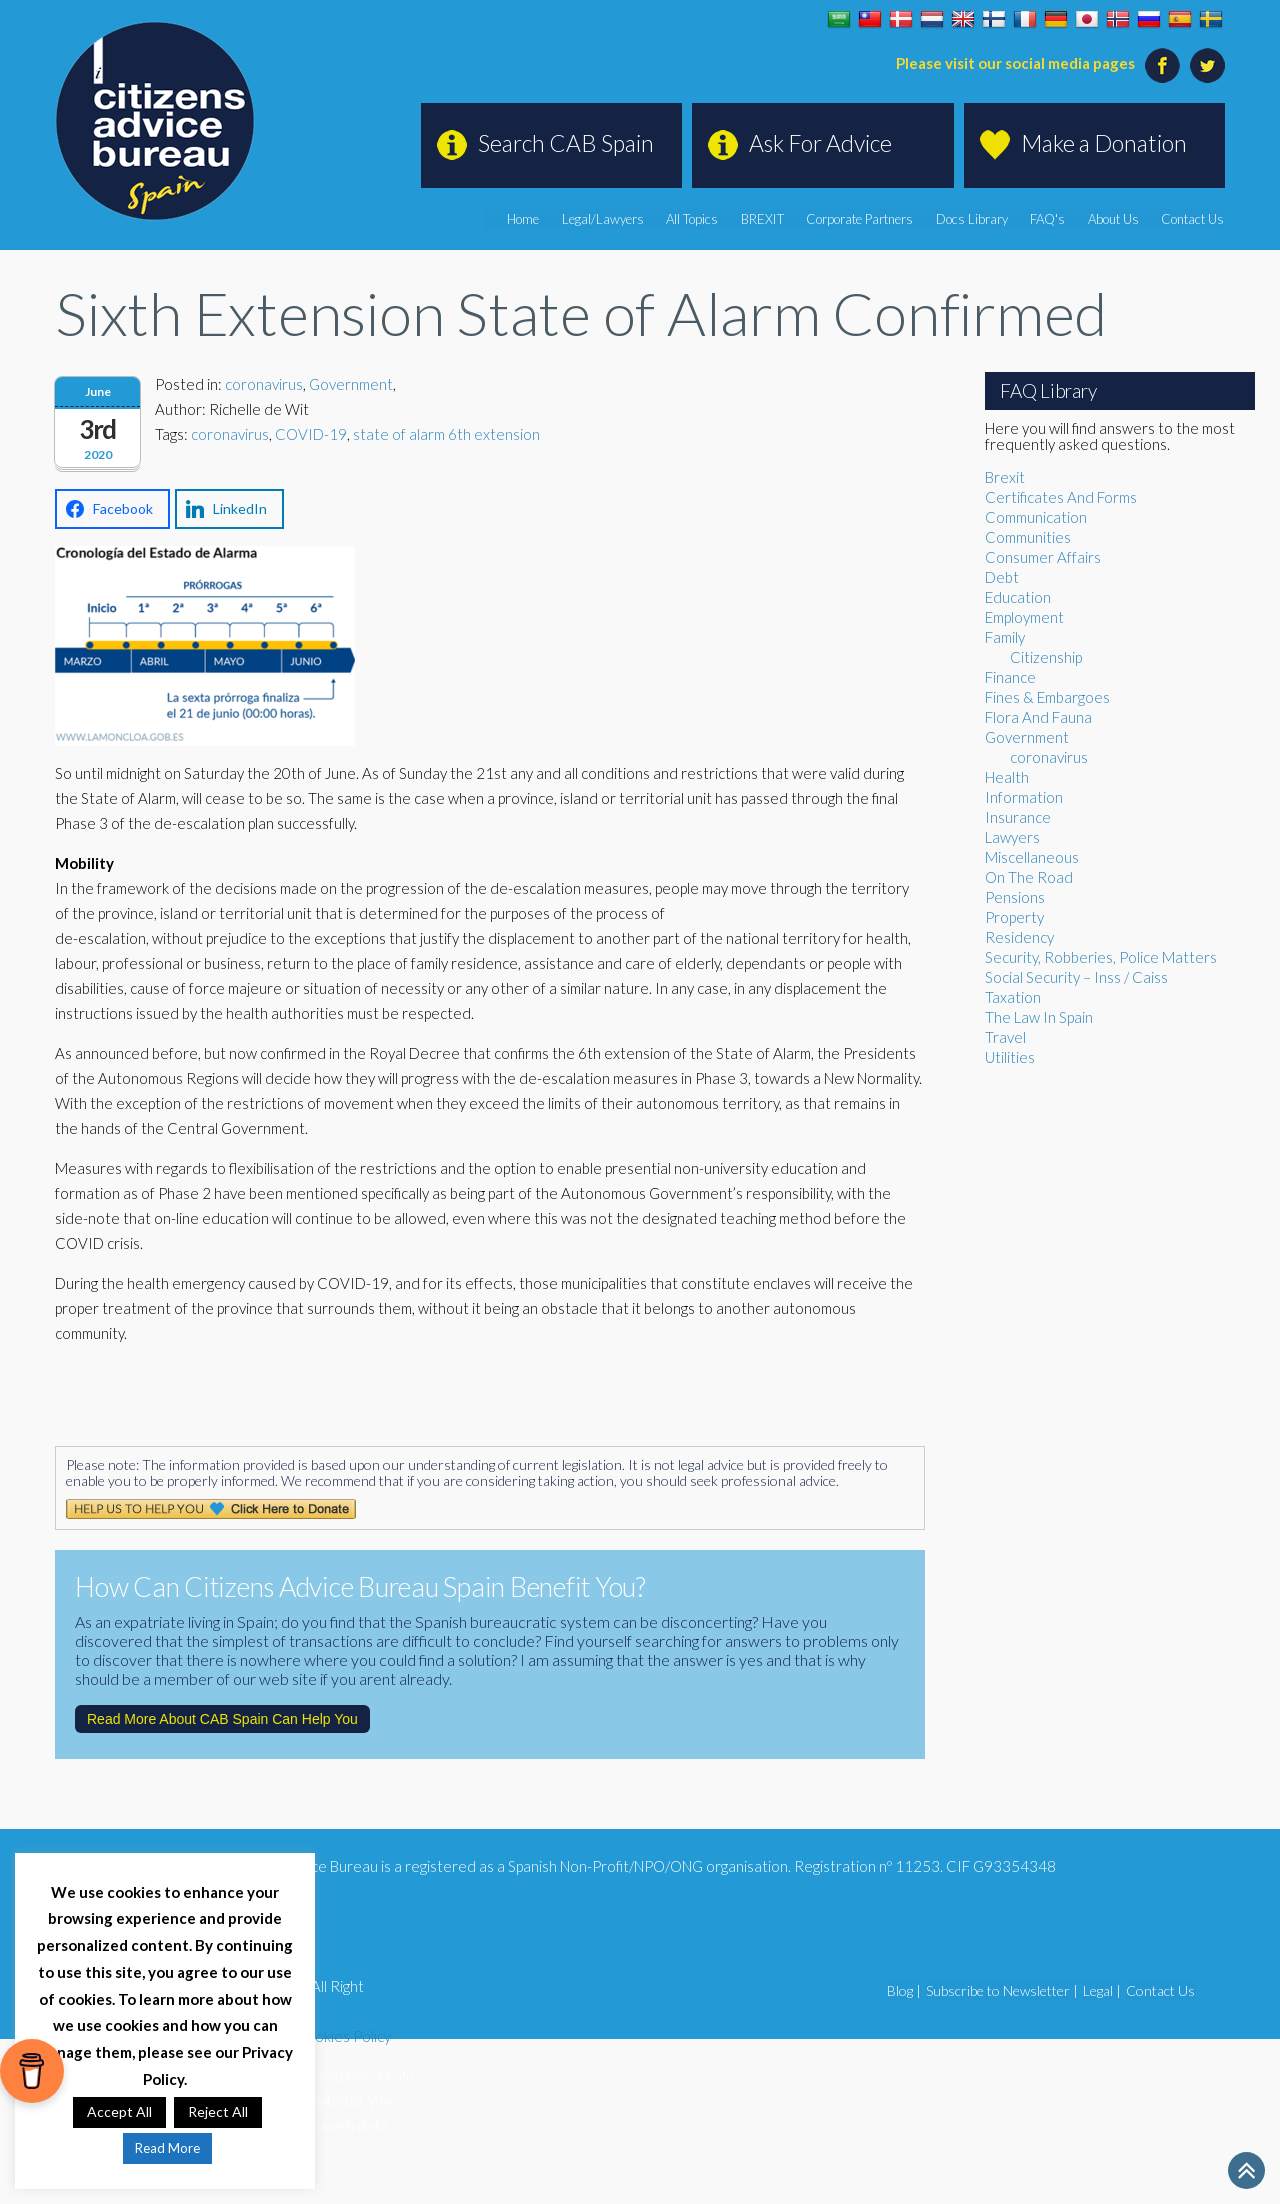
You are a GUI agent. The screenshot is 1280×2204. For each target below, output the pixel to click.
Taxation (1013, 997)
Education (1018, 597)
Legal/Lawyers (608, 219)
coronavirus (264, 384)
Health (1007, 777)
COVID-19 (311, 434)
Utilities (1010, 1057)
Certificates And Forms (1061, 497)
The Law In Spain (1039, 1017)
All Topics (697, 219)
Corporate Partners (862, 219)
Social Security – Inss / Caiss (1076, 977)
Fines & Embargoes (1047, 697)
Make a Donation (1104, 143)
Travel (1005, 1037)
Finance (1010, 677)
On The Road (1029, 877)
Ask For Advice (820, 143)
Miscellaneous (1032, 857)
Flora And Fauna (1038, 717)
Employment (1024, 617)
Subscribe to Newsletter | (1002, 1990)
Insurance (1018, 817)
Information (1024, 797)
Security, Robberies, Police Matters (1101, 957)
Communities (1028, 537)
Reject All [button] (218, 2111)
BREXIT (766, 219)
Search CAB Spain (566, 143)
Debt (1002, 577)
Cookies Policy (343, 2036)
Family (1005, 637)
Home (529, 219)
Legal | (1102, 1990)
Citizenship (1046, 657)
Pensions (1015, 897)
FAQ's (1049, 219)
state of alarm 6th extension (446, 434)
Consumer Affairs (1043, 557)
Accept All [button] (119, 2111)
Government (351, 384)
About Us (1114, 219)
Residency (1019, 937)
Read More (167, 2148)
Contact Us (1193, 219)
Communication (1036, 517)
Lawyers (1012, 837)
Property (1014, 917)
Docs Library (974, 219)
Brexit (1005, 477)
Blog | (904, 1990)
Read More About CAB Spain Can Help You (222, 1719)
